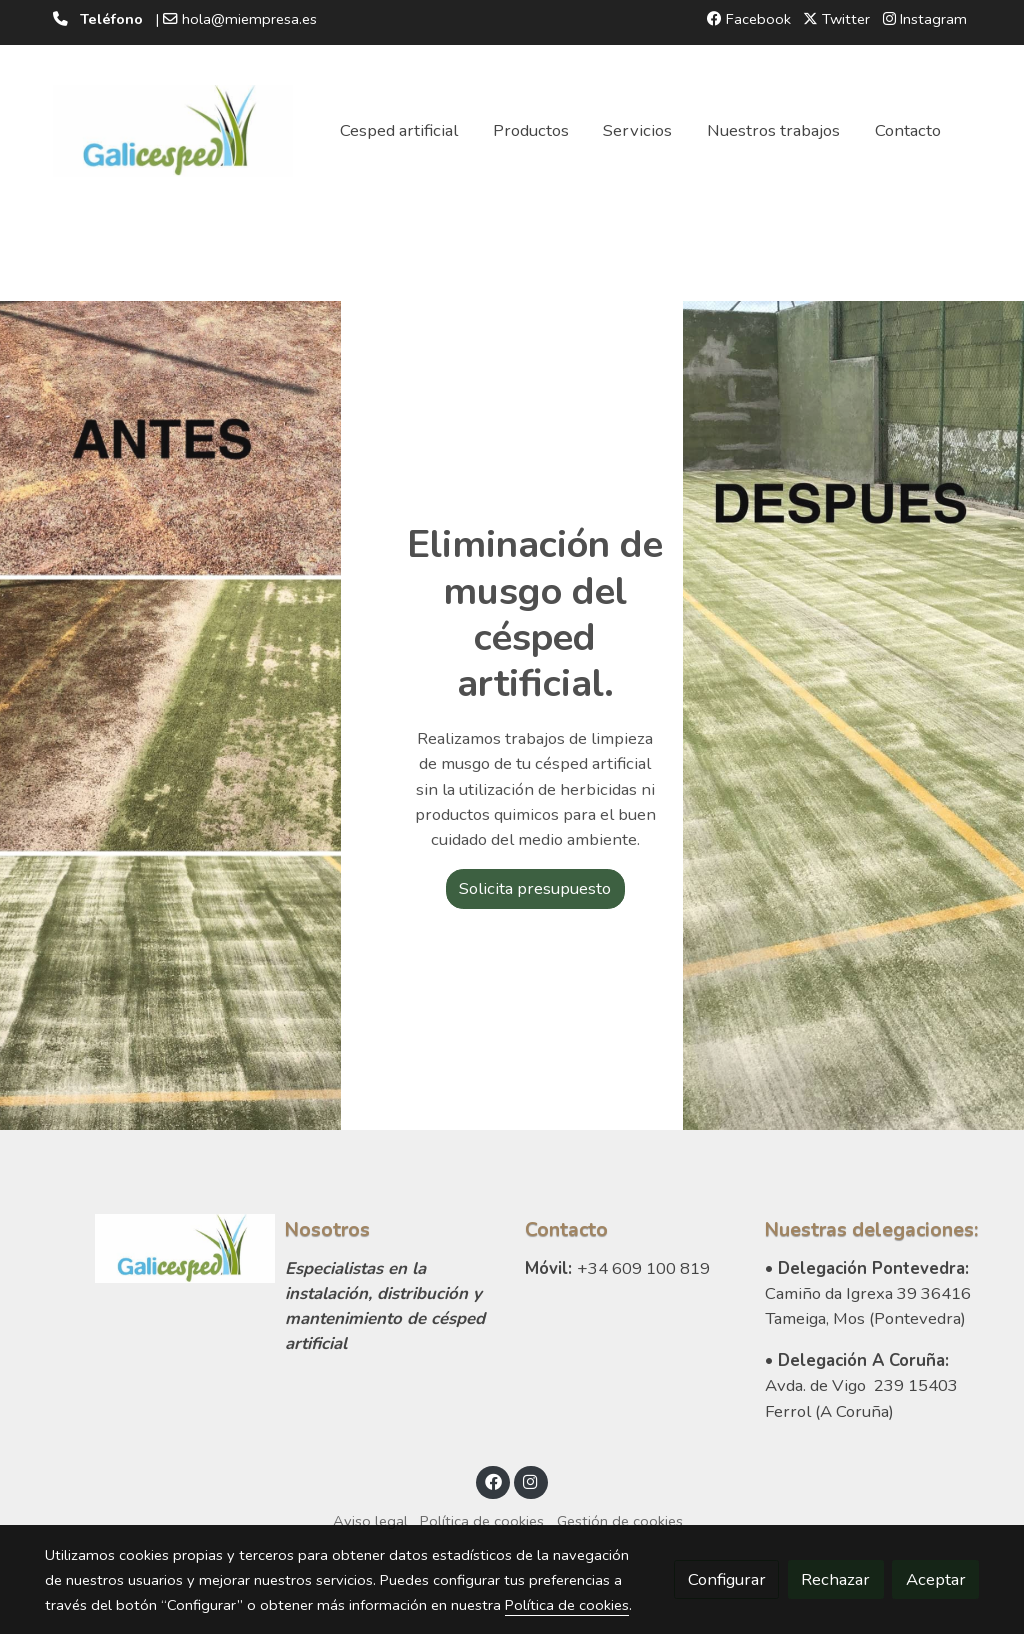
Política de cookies (482, 1521)
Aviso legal (370, 1521)
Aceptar (936, 1579)
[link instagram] (531, 1480)
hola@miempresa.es (249, 19)
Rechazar (835, 1579)
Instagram (925, 19)
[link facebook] (493, 1480)
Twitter (836, 19)
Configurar (727, 1579)
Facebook (749, 19)
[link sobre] (152, 1248)
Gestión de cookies (620, 1521)
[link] (173, 131)
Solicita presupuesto (535, 888)
